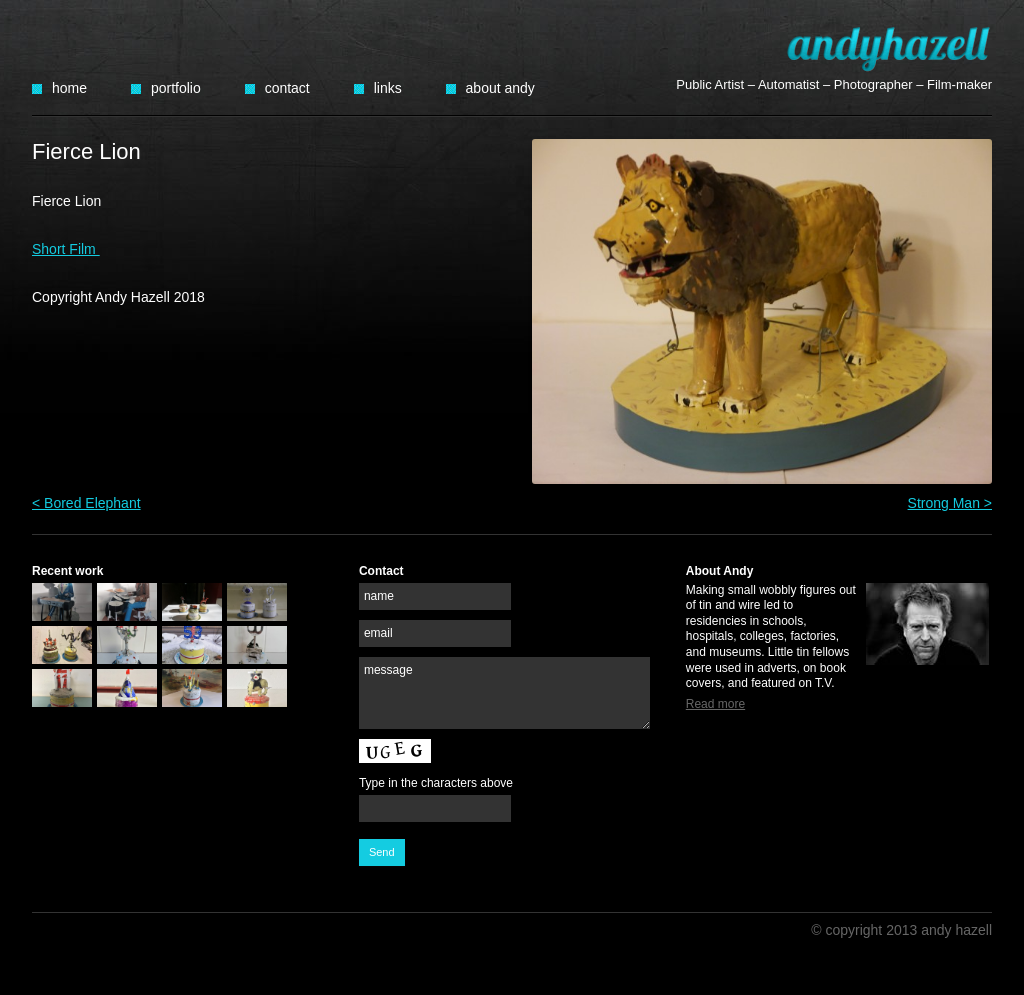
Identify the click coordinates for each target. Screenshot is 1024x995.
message (388, 670)
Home (69, 88)
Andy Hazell (889, 48)
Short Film (66, 249)
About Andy (500, 88)
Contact (287, 88)
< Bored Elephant (86, 503)
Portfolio (176, 88)
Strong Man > (950, 503)
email (378, 633)
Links (388, 88)
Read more (715, 704)
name (379, 596)
